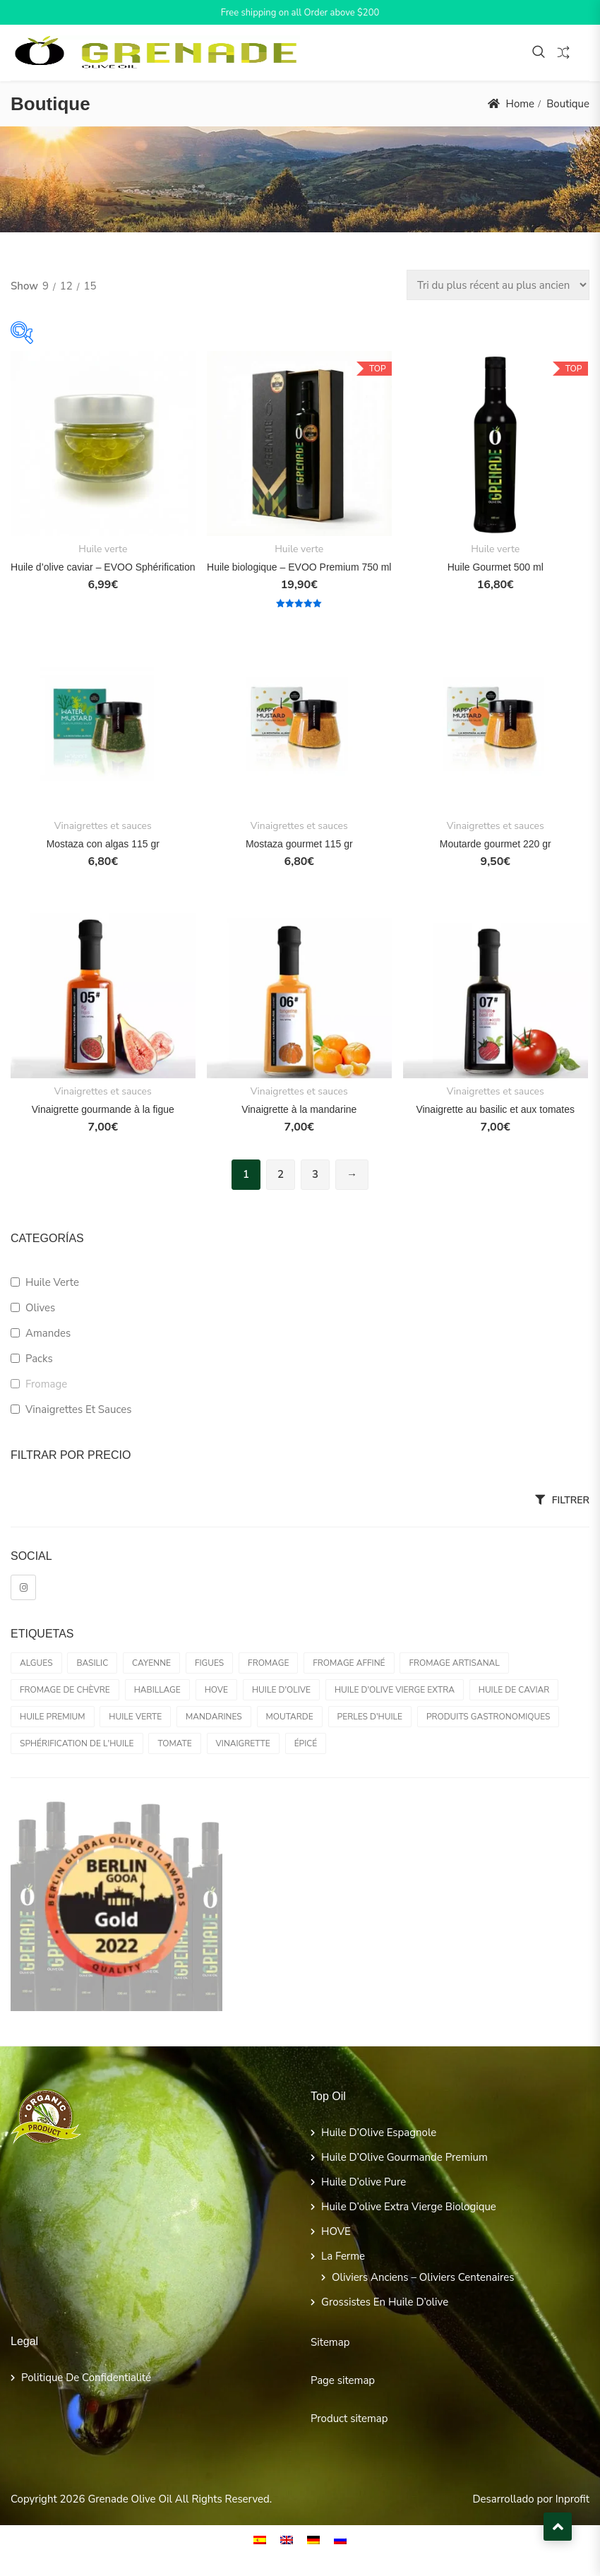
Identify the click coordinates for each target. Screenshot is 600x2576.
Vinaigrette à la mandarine (298, 1109)
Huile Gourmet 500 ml (496, 567)
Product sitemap (349, 2418)
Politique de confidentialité (86, 2378)
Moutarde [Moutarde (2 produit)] (289, 1716)
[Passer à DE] (313, 2540)
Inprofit (572, 2499)
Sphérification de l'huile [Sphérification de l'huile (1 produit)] (77, 1743)
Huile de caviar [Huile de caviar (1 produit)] (514, 1689)
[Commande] (498, 285)
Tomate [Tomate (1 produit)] (174, 1743)
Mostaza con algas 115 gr (103, 843)
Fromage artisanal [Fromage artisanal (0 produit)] (454, 1663)
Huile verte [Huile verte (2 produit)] (135, 1716)
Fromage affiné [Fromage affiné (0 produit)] (349, 1663)
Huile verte (102, 549)
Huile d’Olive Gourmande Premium (404, 2157)
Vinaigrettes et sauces (103, 826)
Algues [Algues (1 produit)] (36, 1663)
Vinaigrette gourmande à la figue (103, 1109)
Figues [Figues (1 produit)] (209, 1663)
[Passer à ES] (259, 2540)
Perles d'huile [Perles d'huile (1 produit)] (370, 1716)
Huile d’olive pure (363, 2182)
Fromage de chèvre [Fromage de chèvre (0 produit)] (65, 1689)
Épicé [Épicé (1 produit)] (306, 1743)
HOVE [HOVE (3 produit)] (216, 1689)
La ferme (343, 2256)
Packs (39, 1359)
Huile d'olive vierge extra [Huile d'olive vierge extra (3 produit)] (395, 1689)
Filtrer (570, 1500)
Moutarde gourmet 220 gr (495, 843)
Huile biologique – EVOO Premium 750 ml (299, 567)
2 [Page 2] (280, 1174)
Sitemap (330, 2342)
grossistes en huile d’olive (384, 2302)
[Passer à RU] (340, 2540)
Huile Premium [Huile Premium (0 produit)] (52, 1716)
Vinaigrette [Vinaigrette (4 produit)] (243, 1743)
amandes (48, 1333)
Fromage (46, 1384)
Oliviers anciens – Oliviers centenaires (423, 2277)
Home (519, 104)
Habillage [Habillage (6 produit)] (157, 1689)
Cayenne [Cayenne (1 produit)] (151, 1663)
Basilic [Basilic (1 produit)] (92, 1663)
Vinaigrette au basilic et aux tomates (495, 1109)
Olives (40, 1308)
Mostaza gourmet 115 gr (299, 843)
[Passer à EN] (286, 2540)
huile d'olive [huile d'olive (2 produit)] (281, 1689)
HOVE (336, 2231)
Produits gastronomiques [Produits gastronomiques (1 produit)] (488, 1716)
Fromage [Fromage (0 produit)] (268, 1663)
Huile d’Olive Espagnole (378, 2132)
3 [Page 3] (315, 1174)
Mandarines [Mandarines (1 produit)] (214, 1716)
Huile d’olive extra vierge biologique (408, 2207)
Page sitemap (343, 2380)
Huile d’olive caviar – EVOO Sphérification (103, 567)
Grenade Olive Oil (130, 2499)
